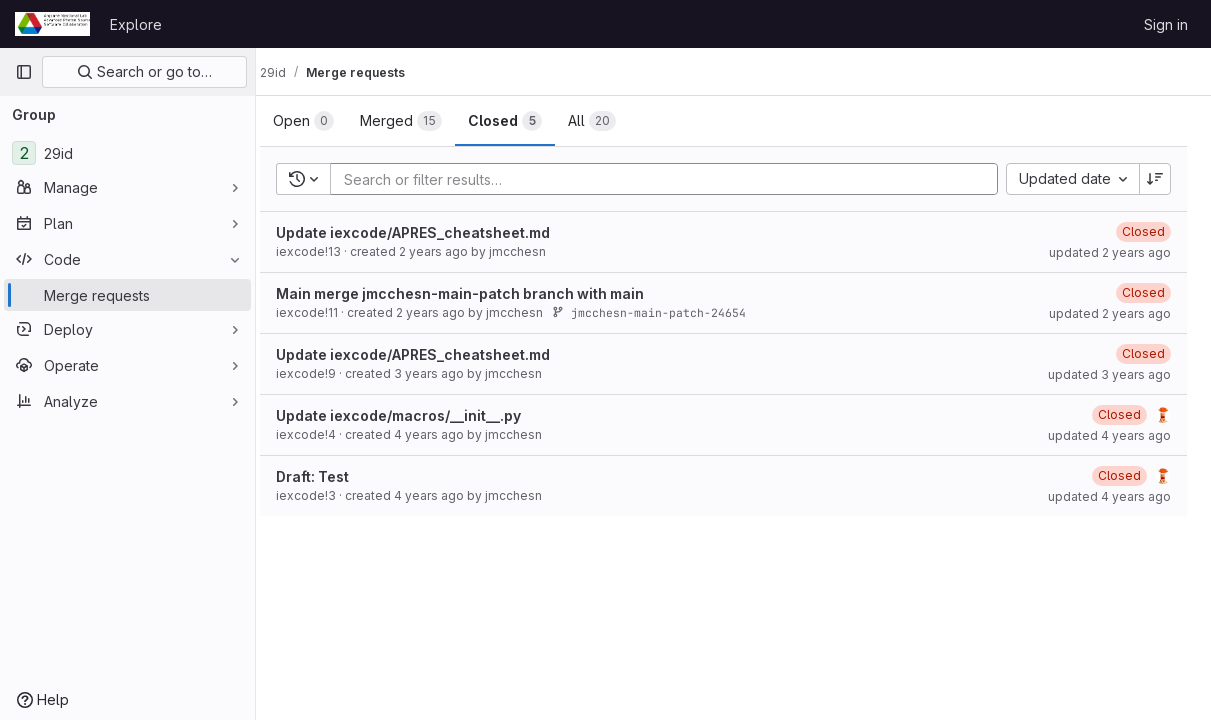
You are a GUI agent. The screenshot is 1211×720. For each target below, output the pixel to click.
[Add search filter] (680, 179)
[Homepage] (52, 24)
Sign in (1166, 24)
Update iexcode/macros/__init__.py (418, 415)
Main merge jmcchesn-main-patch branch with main (480, 293)
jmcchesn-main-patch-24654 (669, 312)
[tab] (323, 121)
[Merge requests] (127, 295)
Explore (136, 24)
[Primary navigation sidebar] (24, 72)
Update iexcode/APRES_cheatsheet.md (433, 232)
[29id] (127, 153)
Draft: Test (332, 476)
